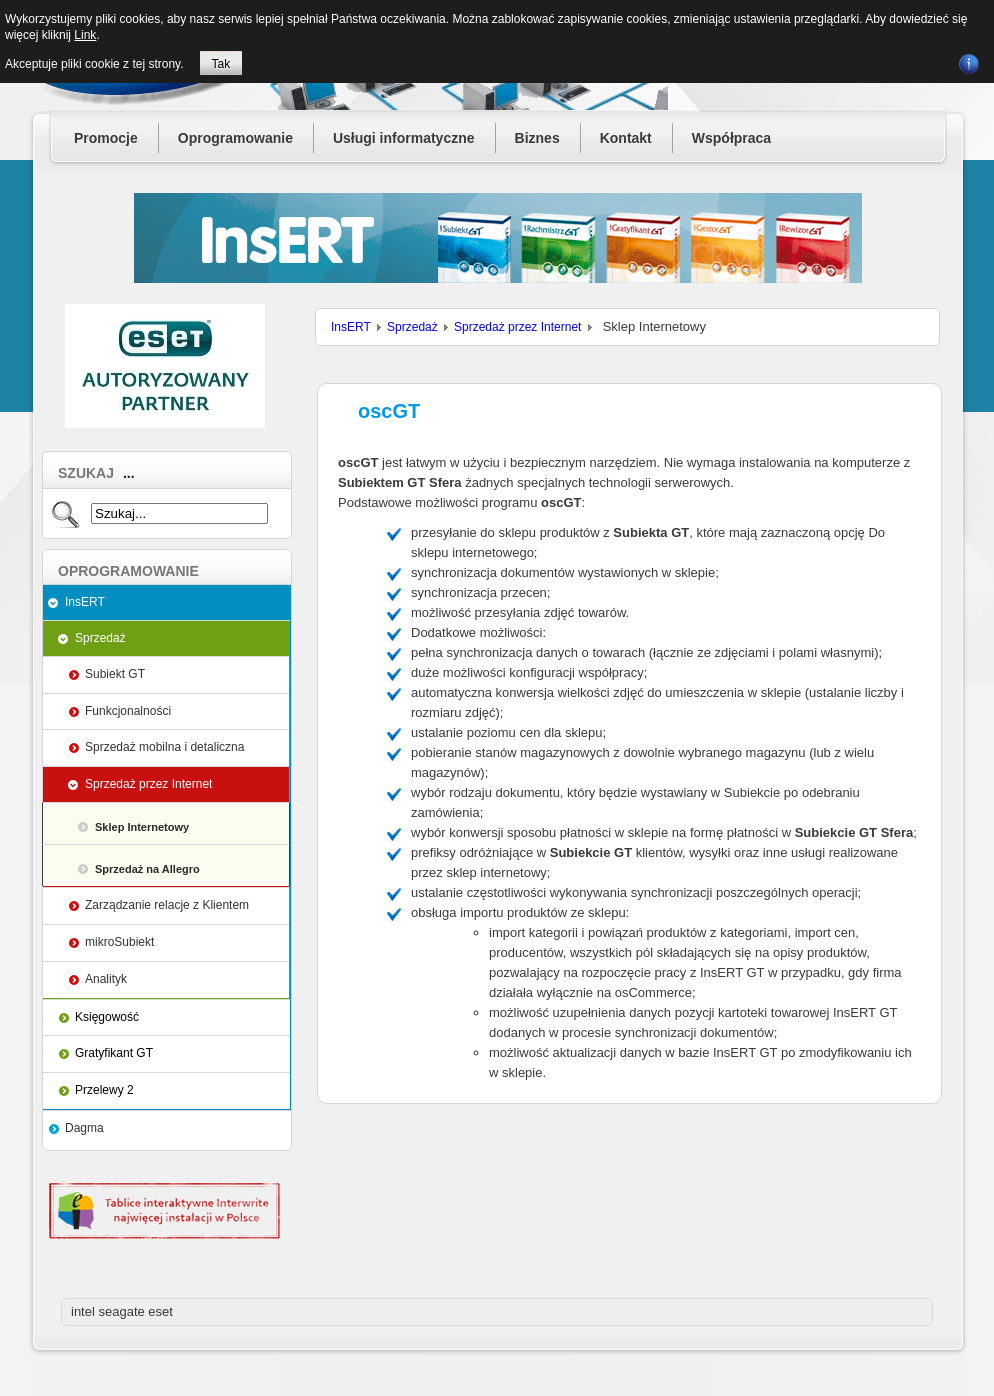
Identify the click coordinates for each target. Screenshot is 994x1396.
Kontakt (626, 138)
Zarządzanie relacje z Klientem (167, 905)
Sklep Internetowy (142, 827)
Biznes (537, 138)
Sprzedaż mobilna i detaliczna (164, 747)
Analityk (106, 979)
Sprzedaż (100, 638)
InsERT (85, 602)
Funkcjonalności (128, 711)
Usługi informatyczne (404, 138)
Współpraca (731, 138)
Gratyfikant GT (114, 1053)
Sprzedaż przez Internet (148, 784)
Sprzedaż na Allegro (147, 869)
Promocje (106, 138)
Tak (221, 64)
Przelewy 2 (104, 1090)
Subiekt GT (115, 674)
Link (85, 35)
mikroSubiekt (119, 942)
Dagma (84, 1128)
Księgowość (107, 1017)
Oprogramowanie (235, 138)
